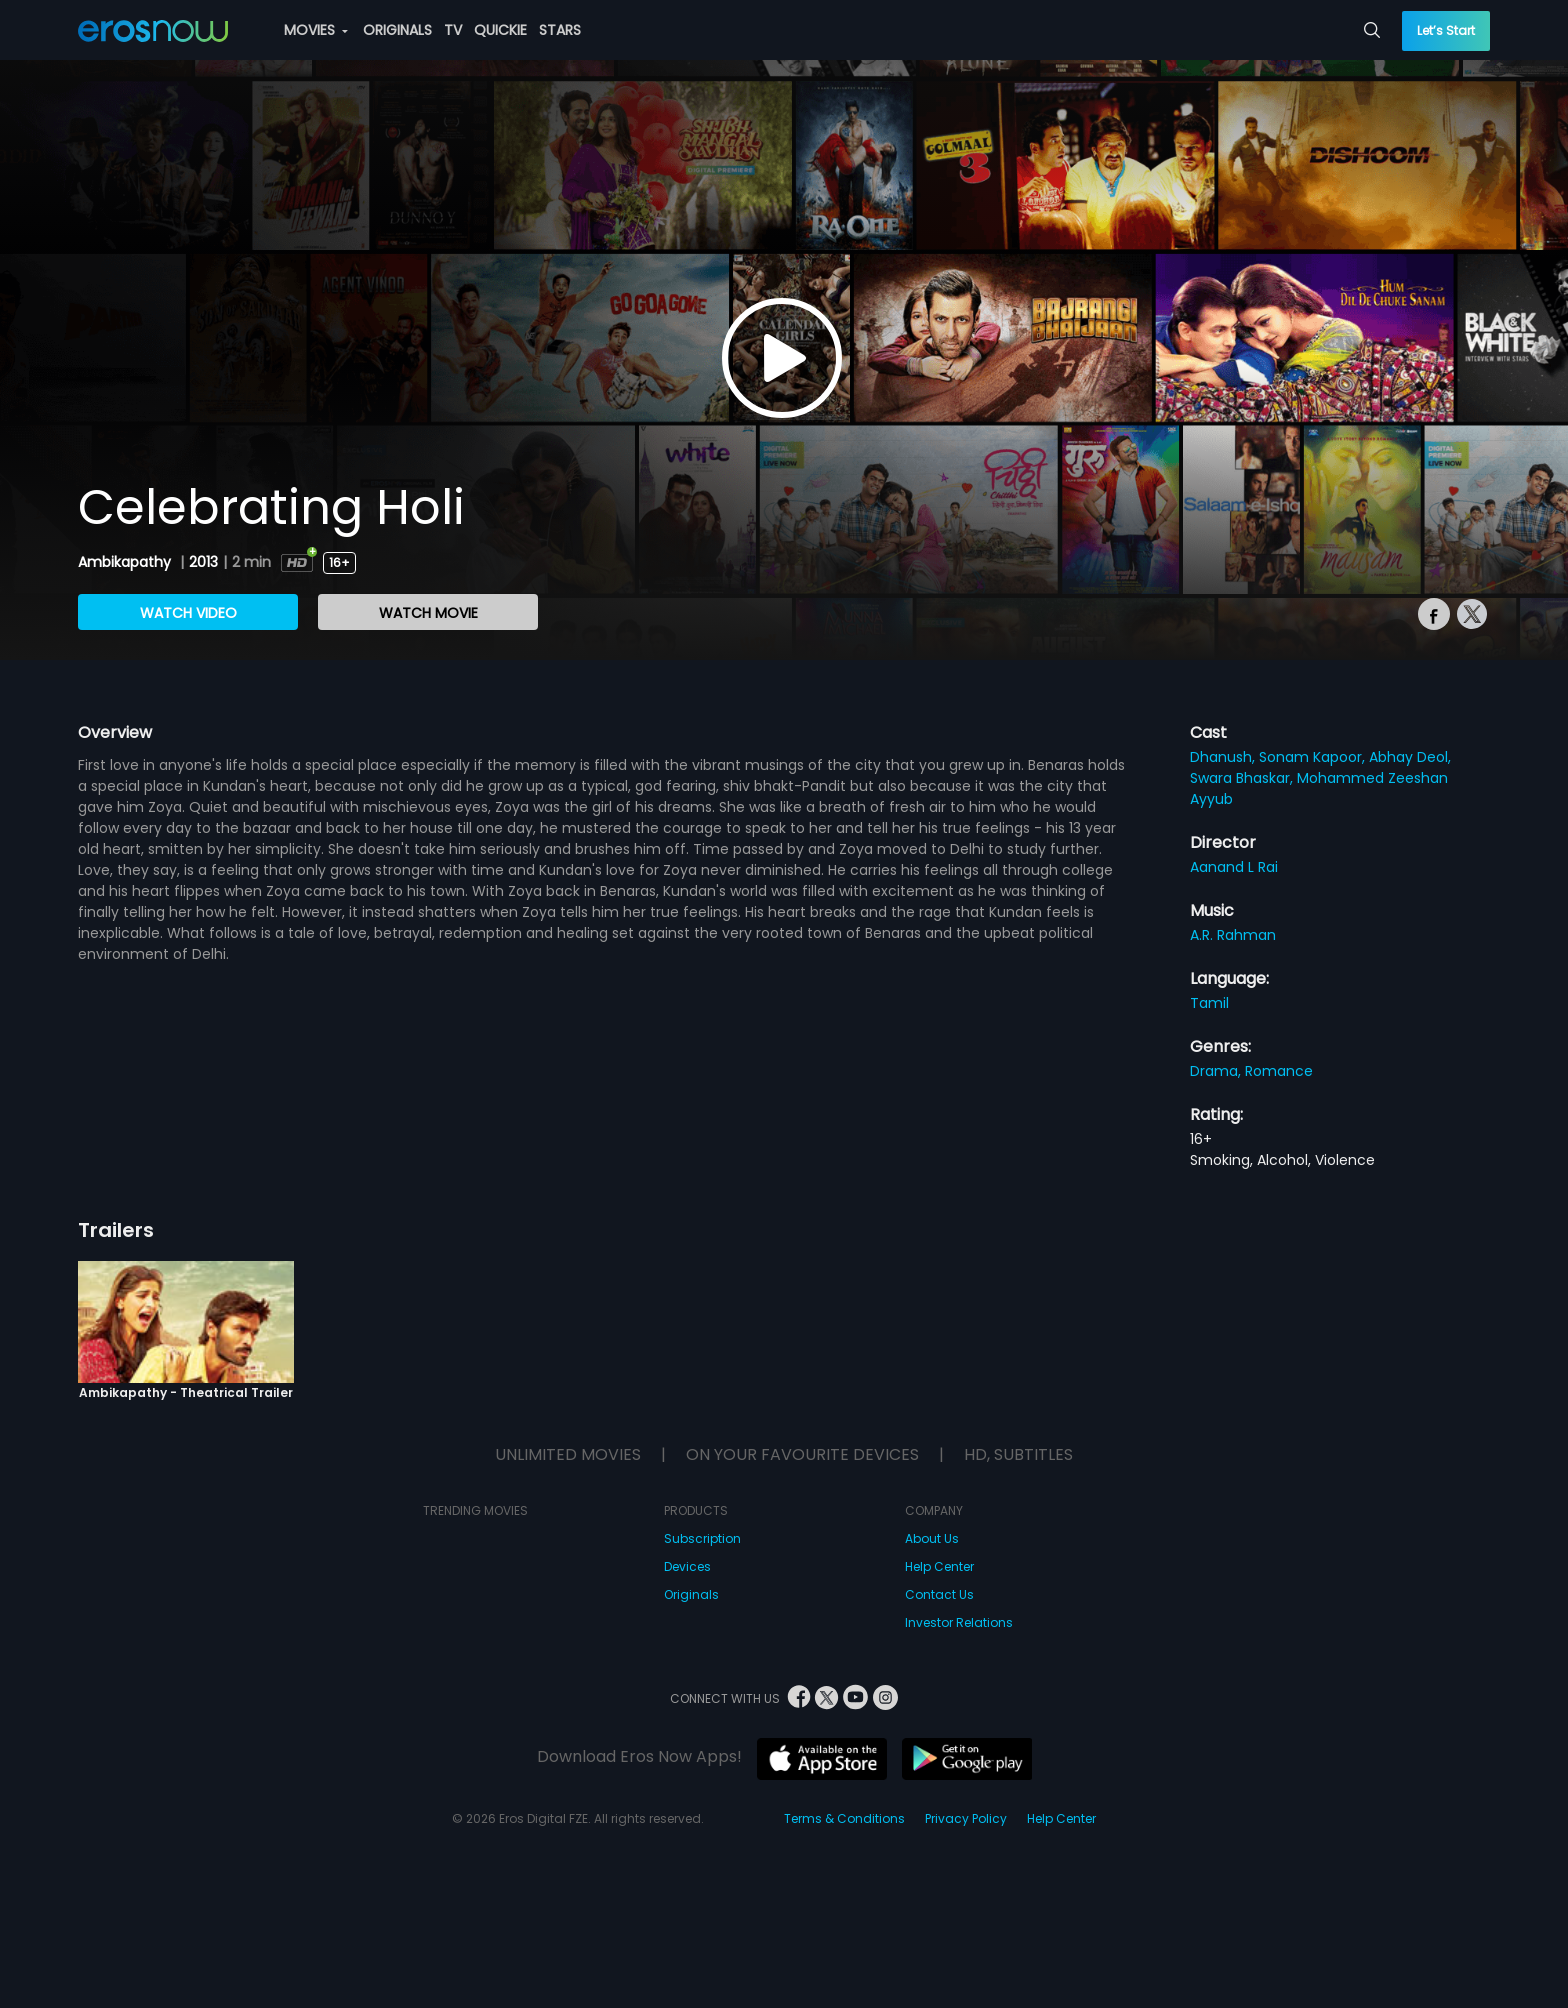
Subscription (702, 1538)
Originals (691, 1594)
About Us (932, 1538)
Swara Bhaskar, (1243, 778)
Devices (687, 1566)
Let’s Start (1446, 30)
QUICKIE (500, 30)
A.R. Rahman (1233, 935)
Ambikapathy (126, 562)
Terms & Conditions (844, 1818)
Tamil (1209, 1003)
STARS (560, 30)
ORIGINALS (397, 30)
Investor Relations (959, 1622)
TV (453, 30)
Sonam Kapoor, (1314, 757)
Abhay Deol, (1410, 757)
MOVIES (316, 30)
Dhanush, (1224, 757)
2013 (203, 562)
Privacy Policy (966, 1818)
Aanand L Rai (1234, 867)
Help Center (939, 1566)
